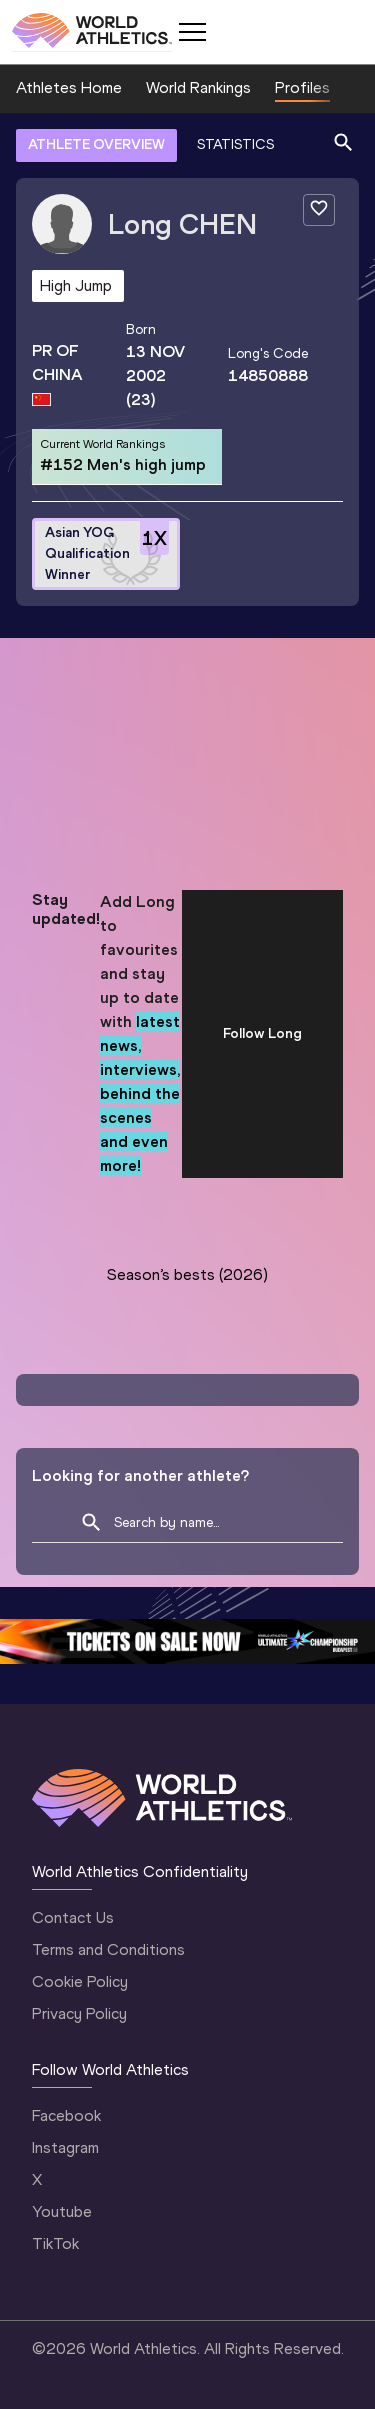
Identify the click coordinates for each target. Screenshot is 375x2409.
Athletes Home (69, 87)
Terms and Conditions (108, 1949)
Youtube (62, 2211)
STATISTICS (235, 144)
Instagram (65, 2147)
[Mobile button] (192, 32)
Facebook (66, 2115)
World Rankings (198, 87)
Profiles (302, 87)
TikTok (55, 2243)
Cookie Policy (80, 1981)
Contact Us (73, 1917)
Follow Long (262, 1033)
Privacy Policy (79, 2013)
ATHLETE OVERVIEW (96, 144)
